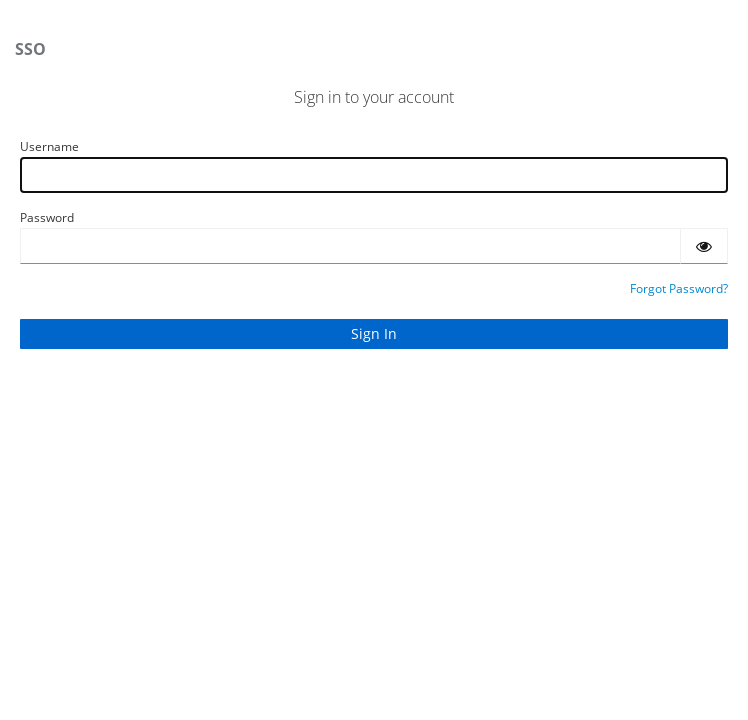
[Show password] (704, 246)
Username (49, 146)
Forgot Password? (679, 288)
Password (47, 217)
